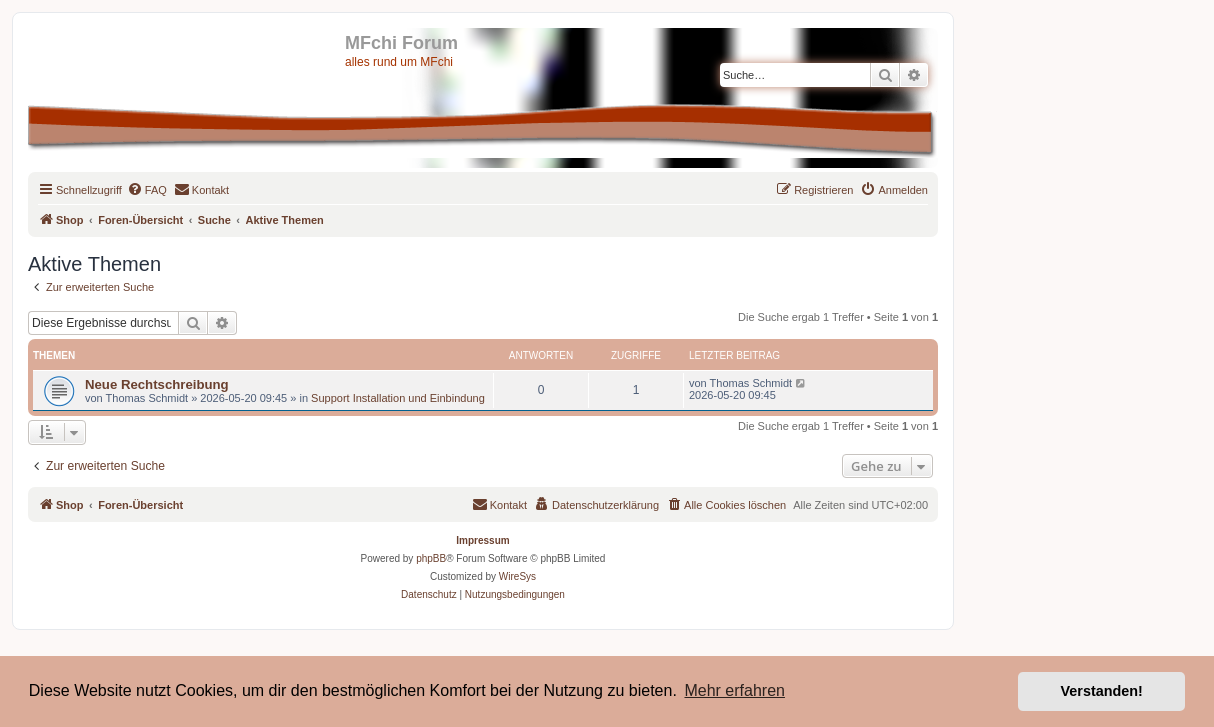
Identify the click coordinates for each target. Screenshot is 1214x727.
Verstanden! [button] (1102, 691)
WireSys (517, 576)
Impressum (482, 540)
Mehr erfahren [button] (734, 690)
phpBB (431, 558)
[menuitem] (147, 190)
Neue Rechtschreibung (157, 384)
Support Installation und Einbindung (398, 398)
